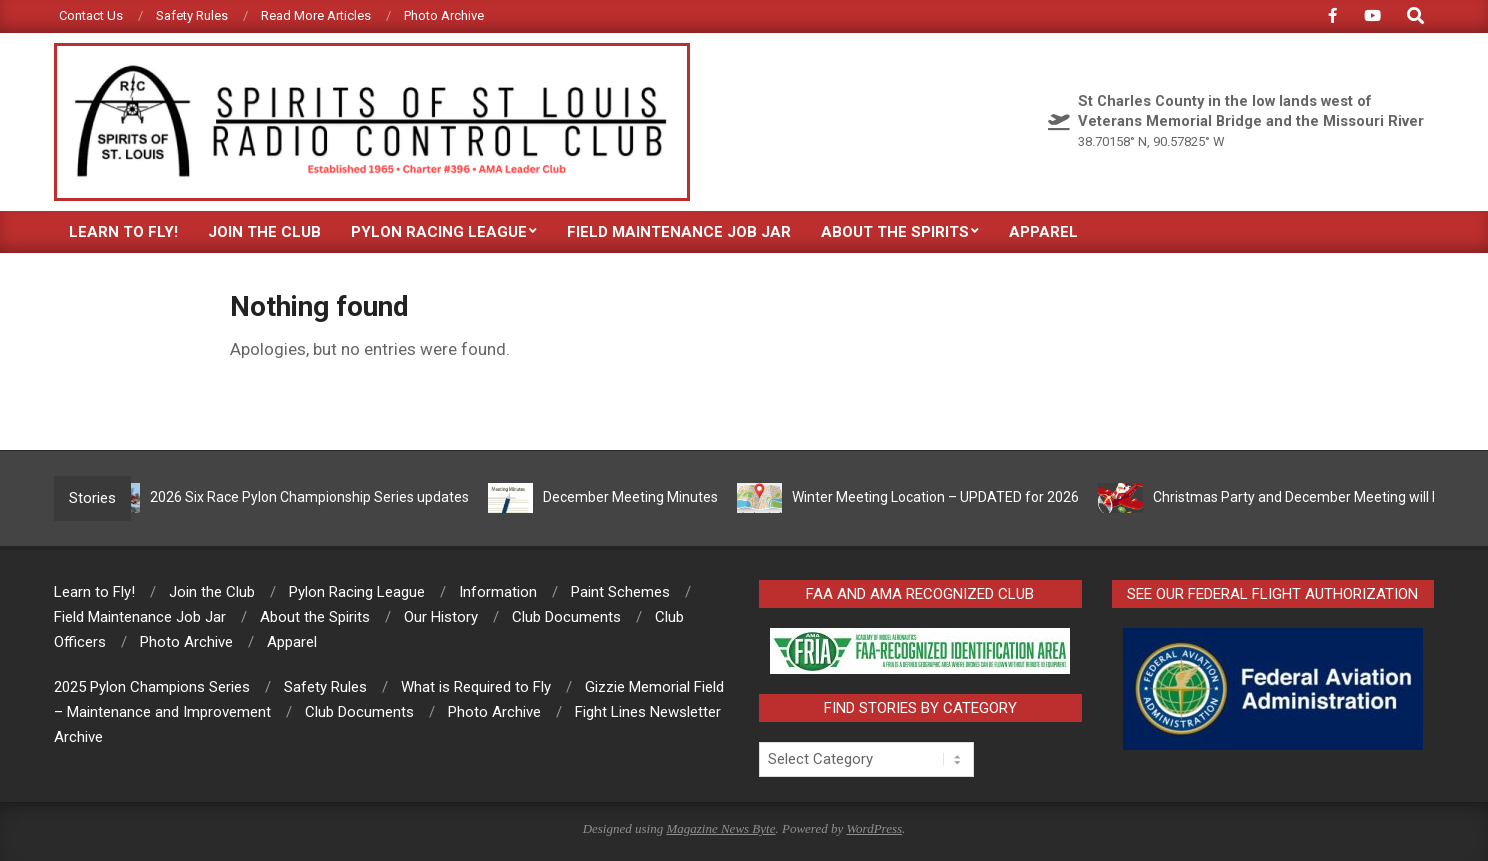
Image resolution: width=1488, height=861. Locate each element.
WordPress (874, 828)
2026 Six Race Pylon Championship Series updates (314, 497)
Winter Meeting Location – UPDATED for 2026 (940, 497)
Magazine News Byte (720, 828)
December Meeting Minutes (635, 497)
